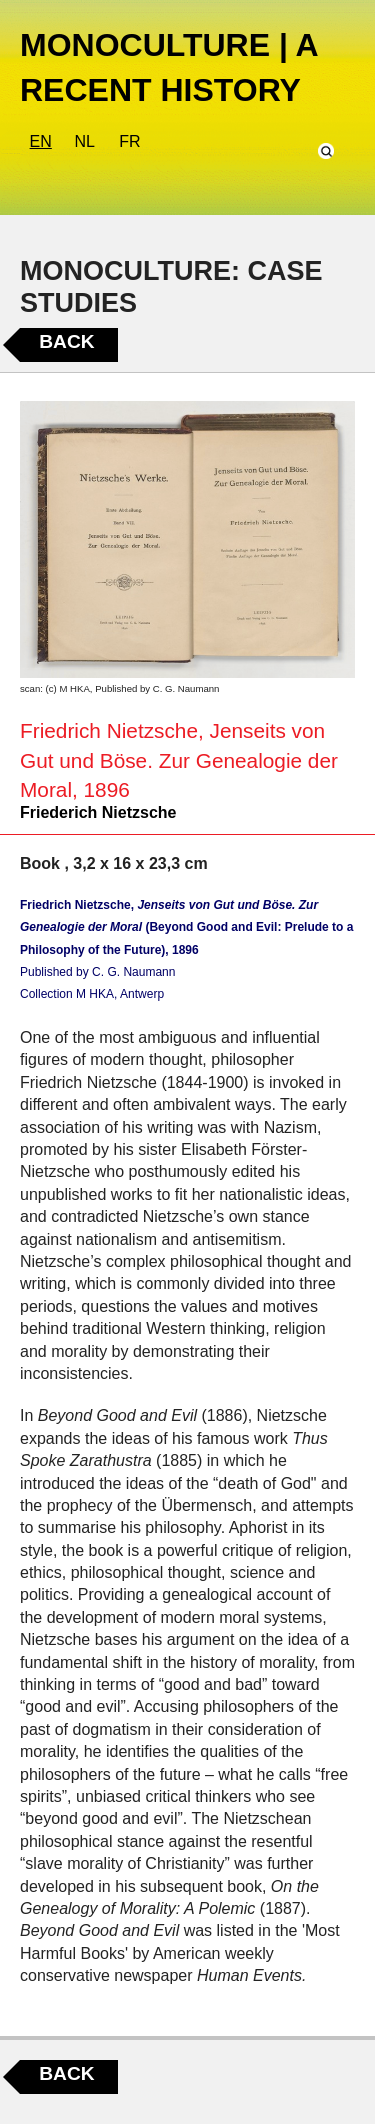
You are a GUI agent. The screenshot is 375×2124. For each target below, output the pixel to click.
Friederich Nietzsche (98, 812)
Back (66, 341)
